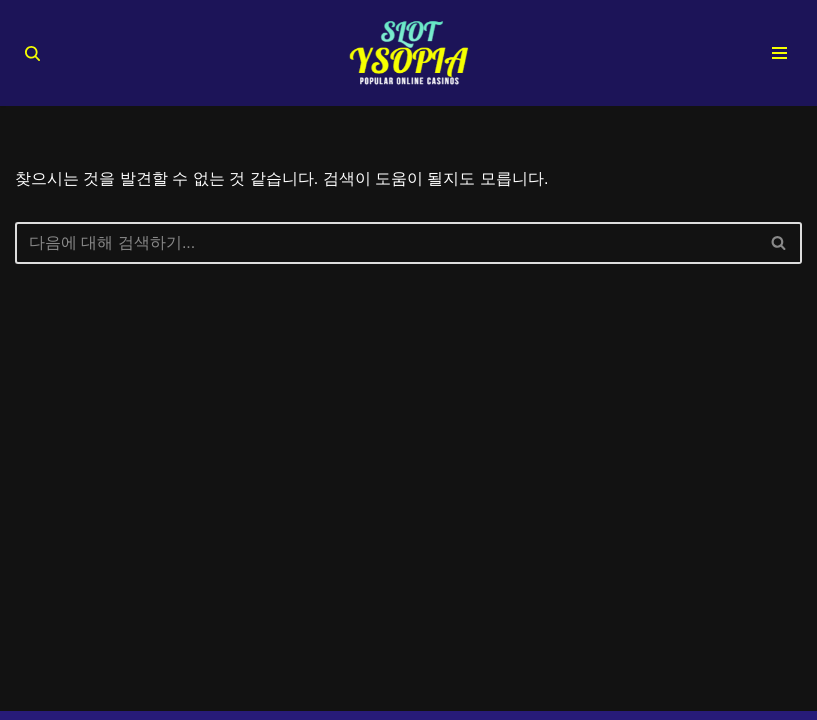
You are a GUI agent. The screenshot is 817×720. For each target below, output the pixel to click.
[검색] (32, 53)
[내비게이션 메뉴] (779, 53)
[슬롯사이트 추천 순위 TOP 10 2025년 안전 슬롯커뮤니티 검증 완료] (409, 53)
